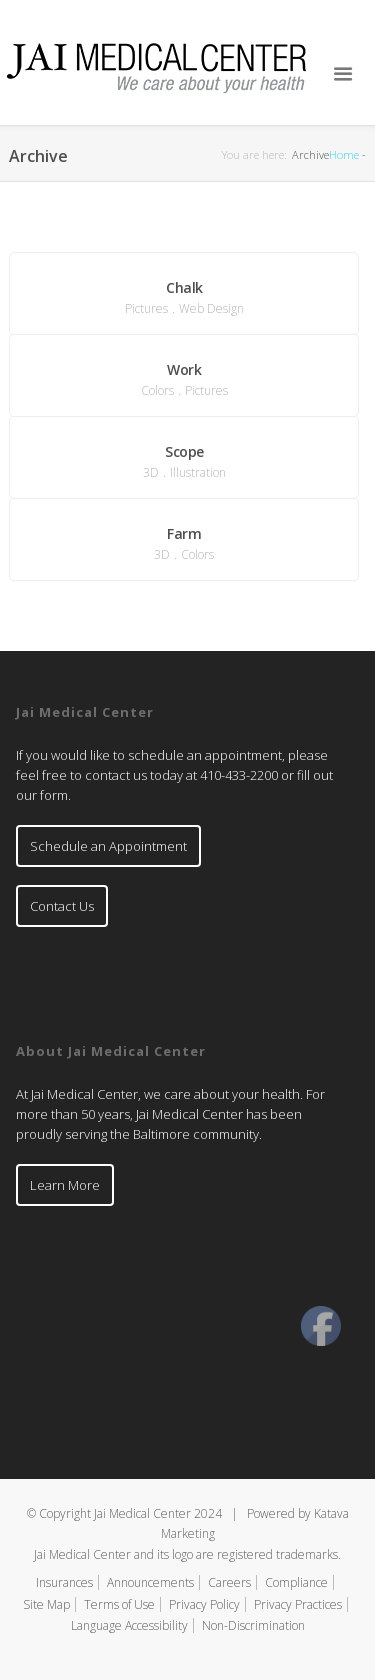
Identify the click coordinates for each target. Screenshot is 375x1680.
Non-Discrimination (253, 1625)
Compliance (296, 1582)
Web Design (211, 308)
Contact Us (62, 906)
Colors (157, 390)
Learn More (65, 1185)
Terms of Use (119, 1604)
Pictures (146, 308)
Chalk (184, 287)
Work (184, 369)
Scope (184, 451)
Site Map (46, 1604)
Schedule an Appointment (108, 846)
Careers (229, 1582)
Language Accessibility (129, 1625)
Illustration (198, 472)
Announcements (150, 1582)
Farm (184, 533)
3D (151, 472)
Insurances (64, 1582)
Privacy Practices (298, 1604)
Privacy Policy (204, 1604)
